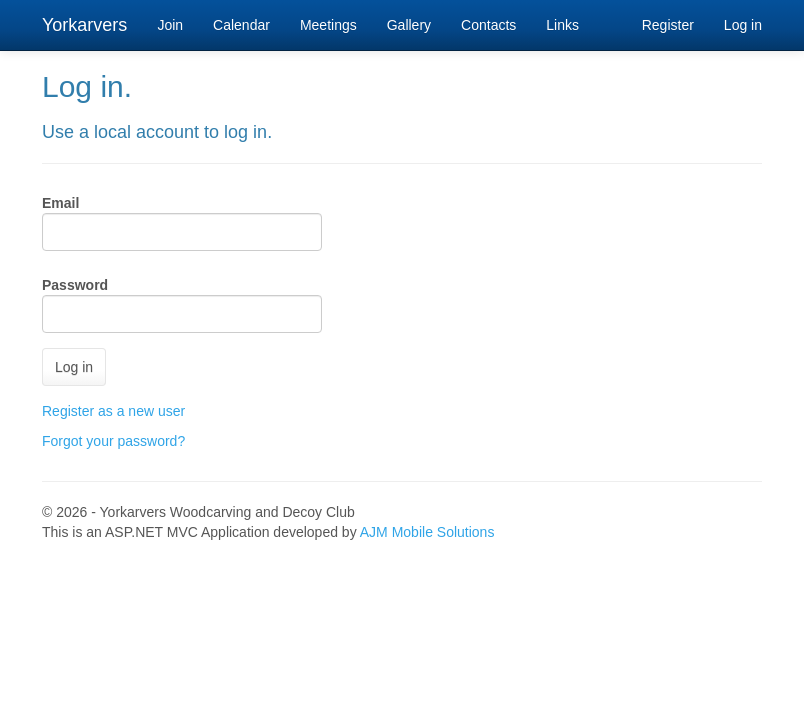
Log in (743, 25)
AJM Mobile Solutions (427, 532)
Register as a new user (113, 411)
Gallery (409, 25)
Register (668, 25)
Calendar (241, 25)
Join (170, 25)
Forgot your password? (113, 441)
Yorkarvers (84, 25)
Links (562, 25)
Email (60, 203)
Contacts (488, 25)
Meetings (328, 25)
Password (75, 285)
